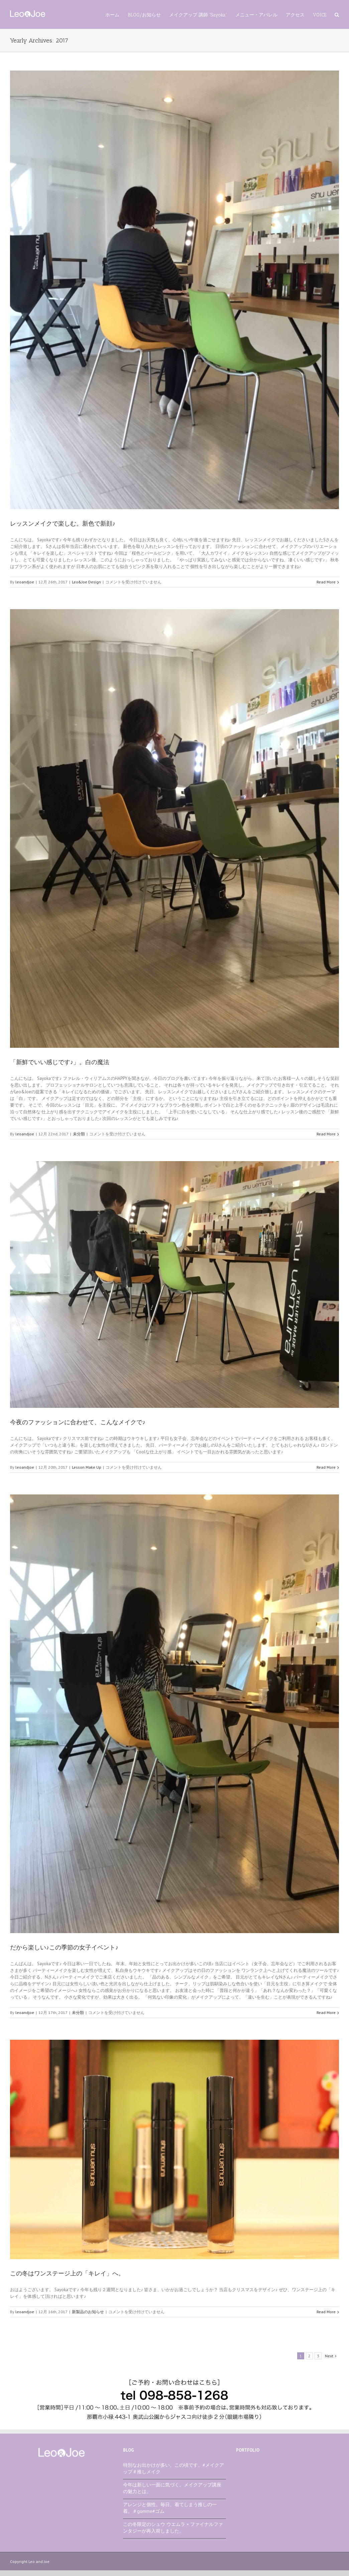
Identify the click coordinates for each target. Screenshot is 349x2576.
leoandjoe (24, 581)
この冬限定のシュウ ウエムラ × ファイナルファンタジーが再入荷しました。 (173, 2527)
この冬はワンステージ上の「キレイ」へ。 (67, 2273)
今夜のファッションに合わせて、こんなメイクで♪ (77, 1422)
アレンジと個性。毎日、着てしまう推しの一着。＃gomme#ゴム (170, 2507)
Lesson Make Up (86, 1467)
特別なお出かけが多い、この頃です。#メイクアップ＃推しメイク (173, 2468)
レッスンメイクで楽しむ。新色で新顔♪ (62, 523)
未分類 (79, 1133)
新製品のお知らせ (88, 2311)
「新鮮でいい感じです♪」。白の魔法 (59, 1062)
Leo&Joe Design (86, 581)
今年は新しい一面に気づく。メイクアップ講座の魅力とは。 (172, 2488)
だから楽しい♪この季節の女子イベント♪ (64, 1947)
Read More (326, 581)
